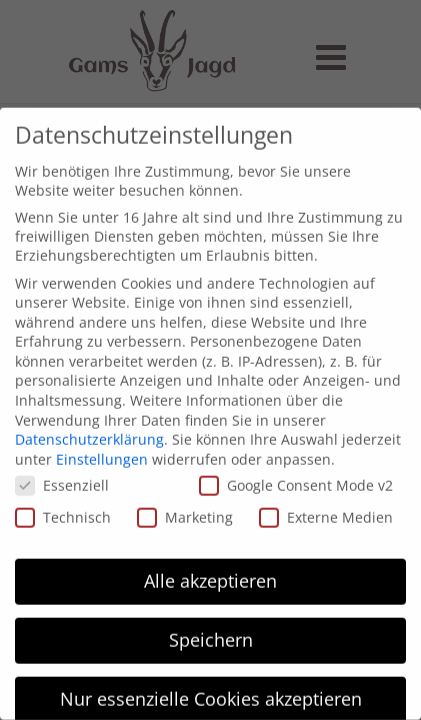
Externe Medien (326, 509)
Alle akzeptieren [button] (210, 573)
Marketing (185, 509)
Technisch (63, 509)
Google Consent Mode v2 (296, 477)
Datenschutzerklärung (89, 431)
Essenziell (62, 477)
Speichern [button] (211, 632)
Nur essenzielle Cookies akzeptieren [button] (211, 691)
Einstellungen (102, 451)
